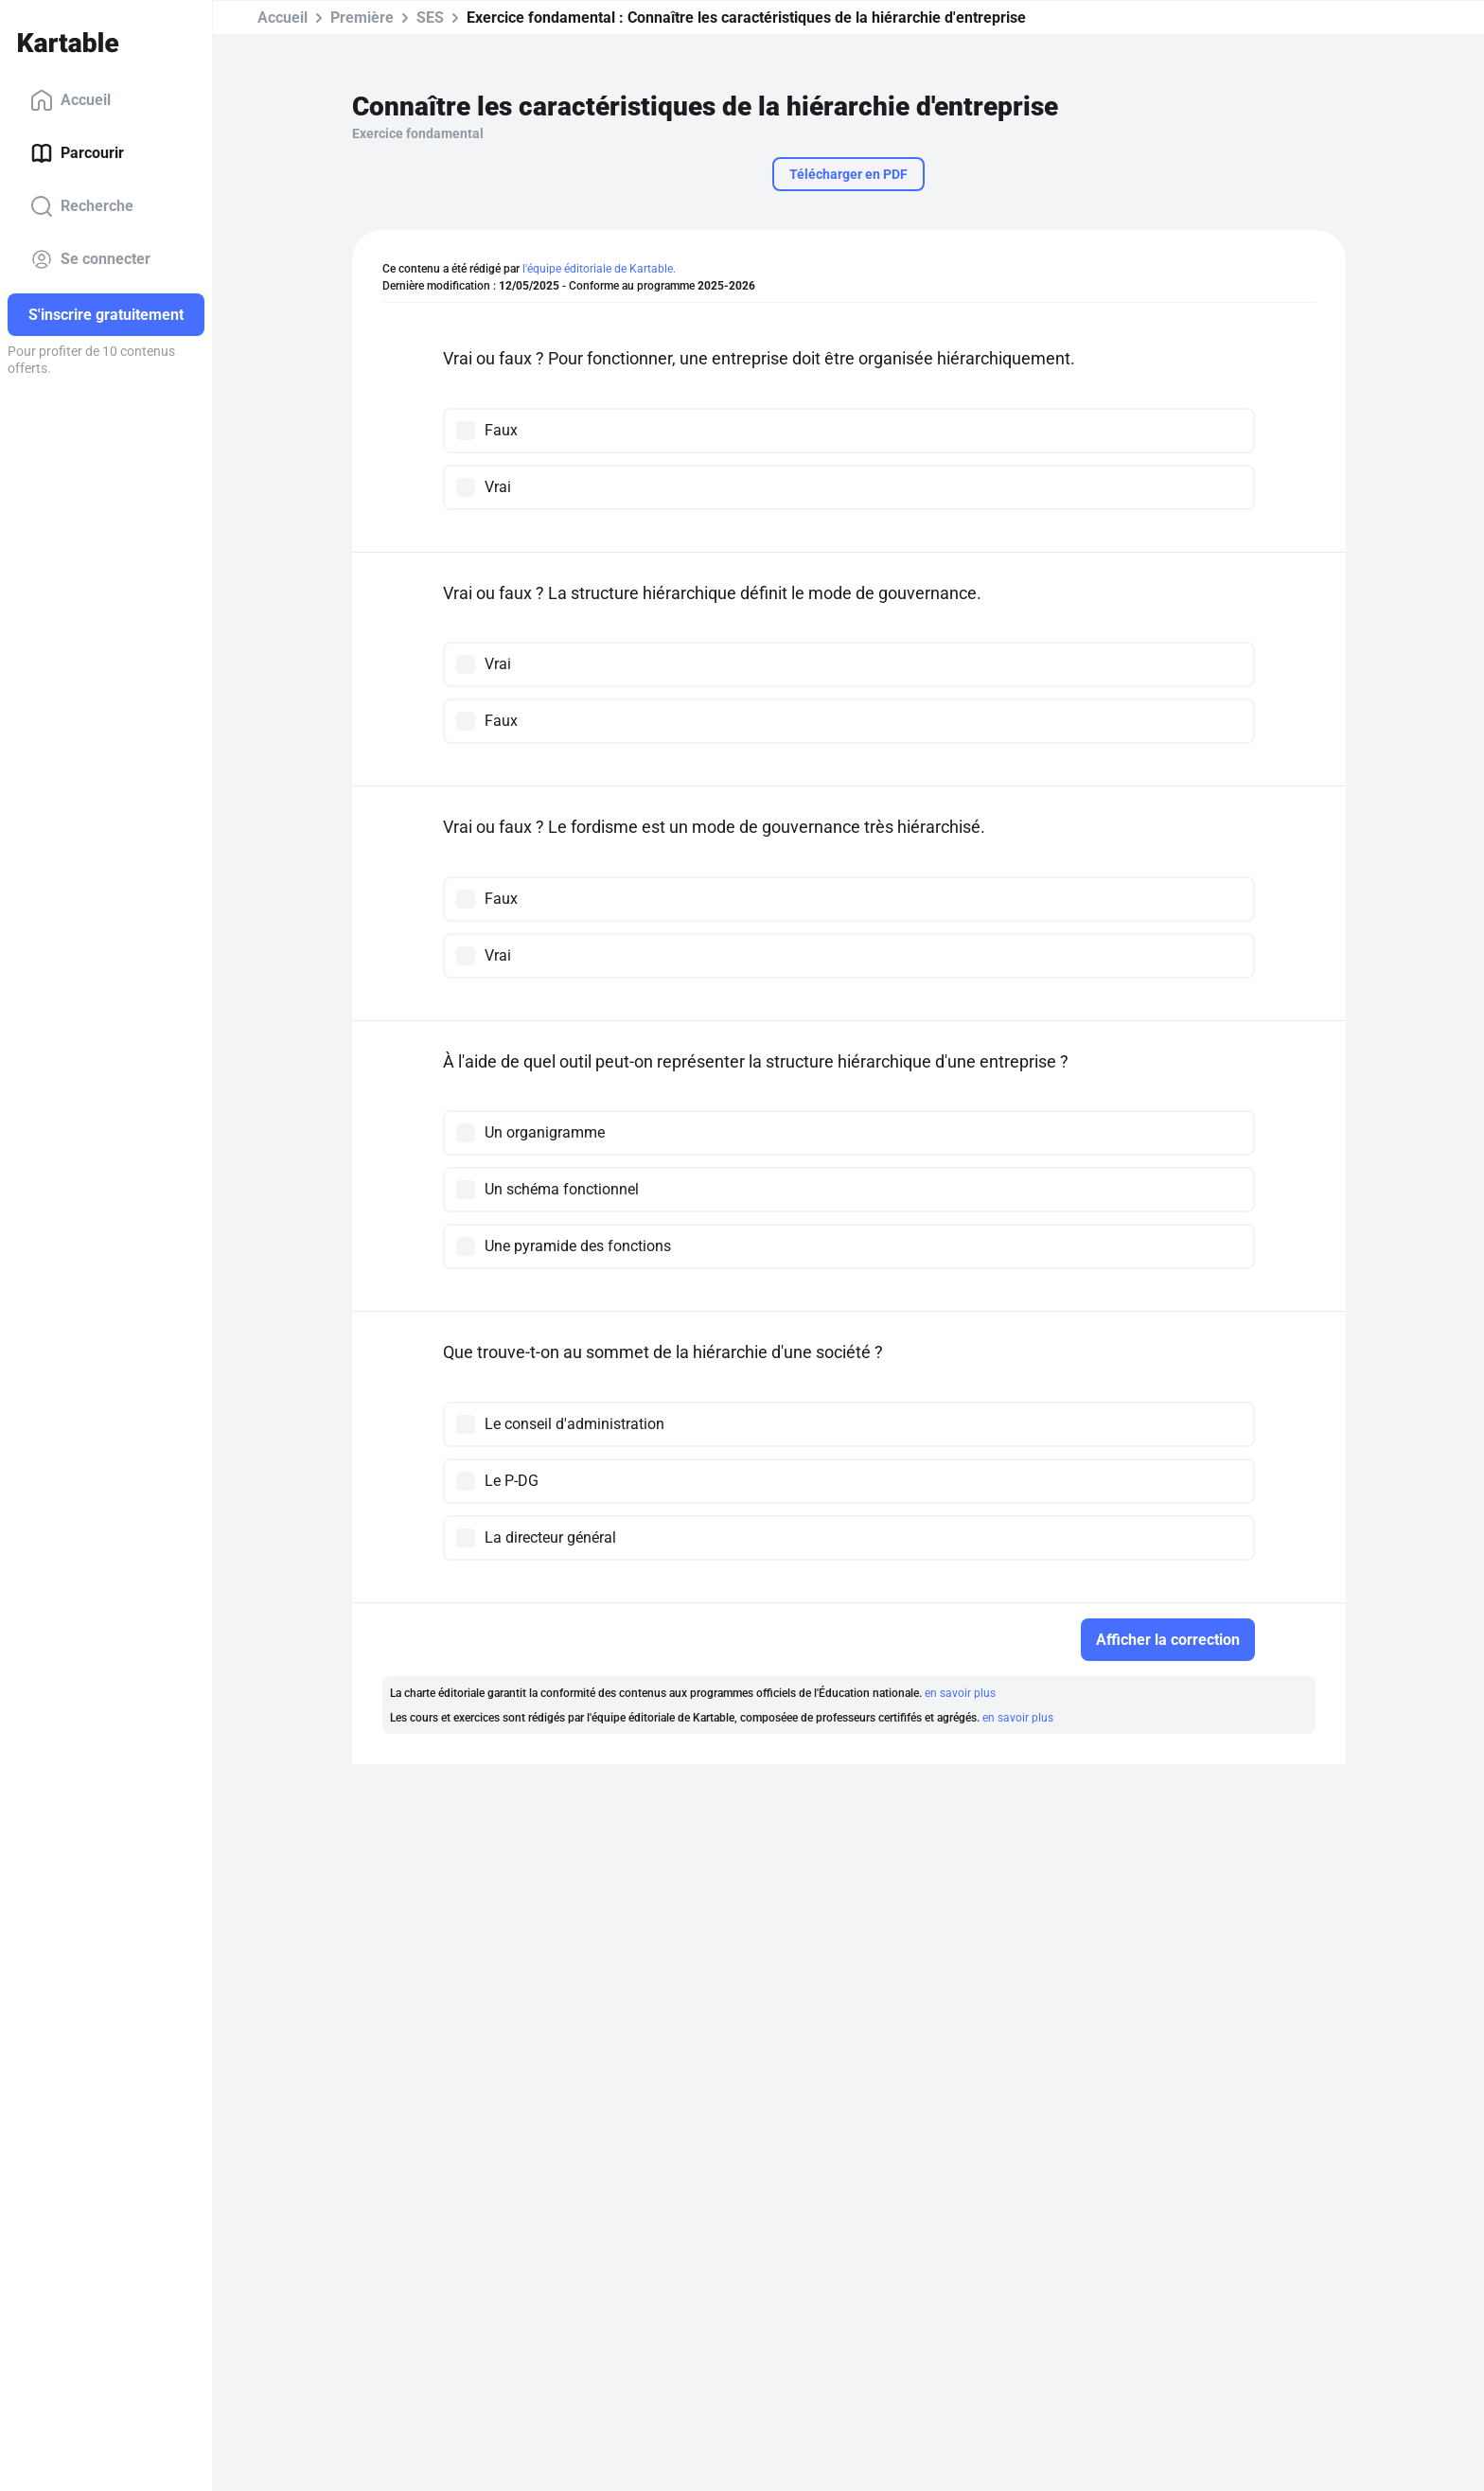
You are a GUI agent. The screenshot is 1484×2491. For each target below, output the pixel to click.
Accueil (70, 100)
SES (430, 17)
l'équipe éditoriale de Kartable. (599, 268)
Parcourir (77, 153)
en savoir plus (960, 1693)
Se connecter (90, 259)
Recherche (81, 206)
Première (362, 17)
